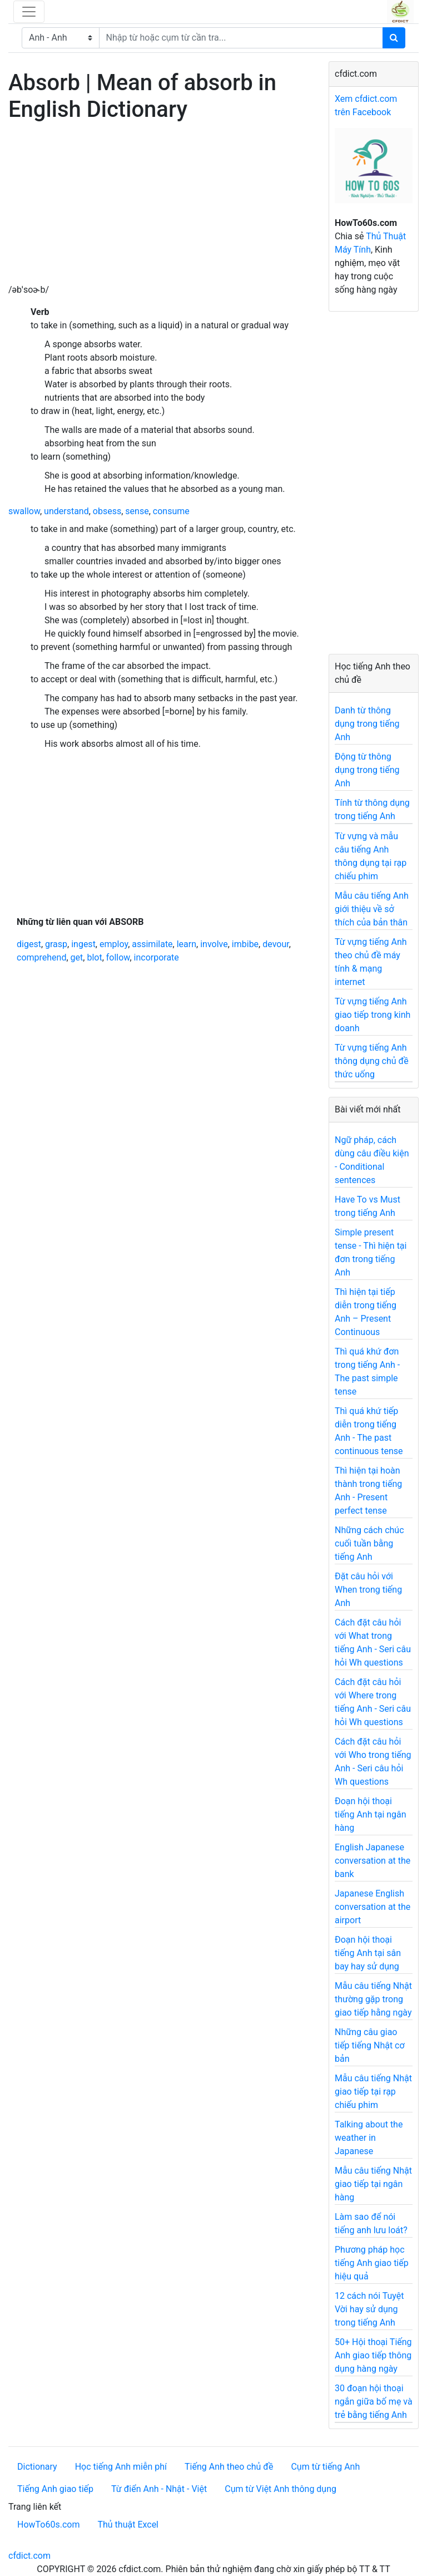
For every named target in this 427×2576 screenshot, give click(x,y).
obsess (107, 511)
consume (171, 511)
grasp (56, 944)
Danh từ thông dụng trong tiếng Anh (367, 723)
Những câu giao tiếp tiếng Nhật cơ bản (370, 2045)
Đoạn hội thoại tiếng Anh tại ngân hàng (370, 1814)
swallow (24, 511)
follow (118, 957)
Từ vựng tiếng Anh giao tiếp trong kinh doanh (372, 1014)
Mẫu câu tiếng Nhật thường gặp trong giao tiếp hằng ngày (373, 1999)
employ (114, 944)
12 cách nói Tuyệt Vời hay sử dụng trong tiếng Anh (369, 2309)
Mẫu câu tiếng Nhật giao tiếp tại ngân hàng (373, 2184)
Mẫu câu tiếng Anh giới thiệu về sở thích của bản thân (372, 909)
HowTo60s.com (48, 2524)
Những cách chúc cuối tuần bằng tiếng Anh (369, 1543)
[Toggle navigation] (28, 12)
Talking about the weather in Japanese (369, 2137)
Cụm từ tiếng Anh (325, 2466)
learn (186, 944)
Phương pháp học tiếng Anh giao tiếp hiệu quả (372, 2263)
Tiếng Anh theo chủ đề (229, 2466)
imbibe (245, 944)
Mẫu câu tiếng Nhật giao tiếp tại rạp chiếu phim (373, 2091)
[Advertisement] (160, 205)
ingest (83, 944)
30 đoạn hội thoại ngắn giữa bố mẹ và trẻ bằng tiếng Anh (374, 2401)
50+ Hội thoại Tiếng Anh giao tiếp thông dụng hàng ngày (373, 2355)
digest (29, 944)
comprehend (41, 957)
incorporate (156, 957)
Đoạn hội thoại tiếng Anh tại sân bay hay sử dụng (368, 1953)
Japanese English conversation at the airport (372, 1906)
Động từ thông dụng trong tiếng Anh (367, 770)
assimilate (152, 944)
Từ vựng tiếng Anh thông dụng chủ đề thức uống (372, 1061)
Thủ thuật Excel (127, 2524)
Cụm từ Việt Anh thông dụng (280, 2489)
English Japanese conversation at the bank (372, 1860)
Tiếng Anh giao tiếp (55, 2489)
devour (275, 944)
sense (136, 511)
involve (214, 944)
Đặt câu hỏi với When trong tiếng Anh (368, 1589)
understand (66, 511)
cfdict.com (29, 2555)
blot (94, 957)
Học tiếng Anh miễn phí (121, 2466)
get (77, 957)
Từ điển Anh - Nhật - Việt (159, 2489)
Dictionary (37, 2466)
